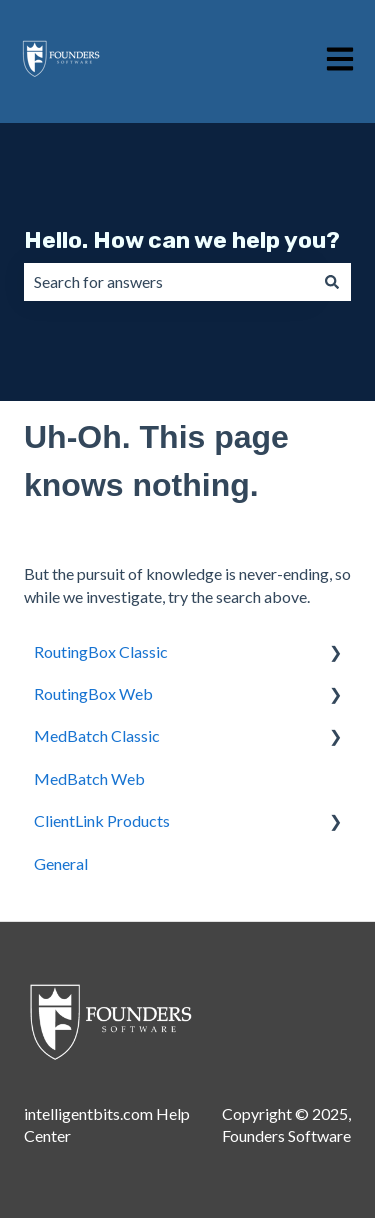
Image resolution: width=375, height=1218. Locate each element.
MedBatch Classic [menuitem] (97, 735)
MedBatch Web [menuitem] (89, 778)
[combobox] (168, 282)
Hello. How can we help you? (182, 240)
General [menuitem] (61, 863)
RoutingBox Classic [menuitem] (101, 651)
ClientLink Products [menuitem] (102, 820)
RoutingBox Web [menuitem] (93, 693)
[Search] (332, 282)
